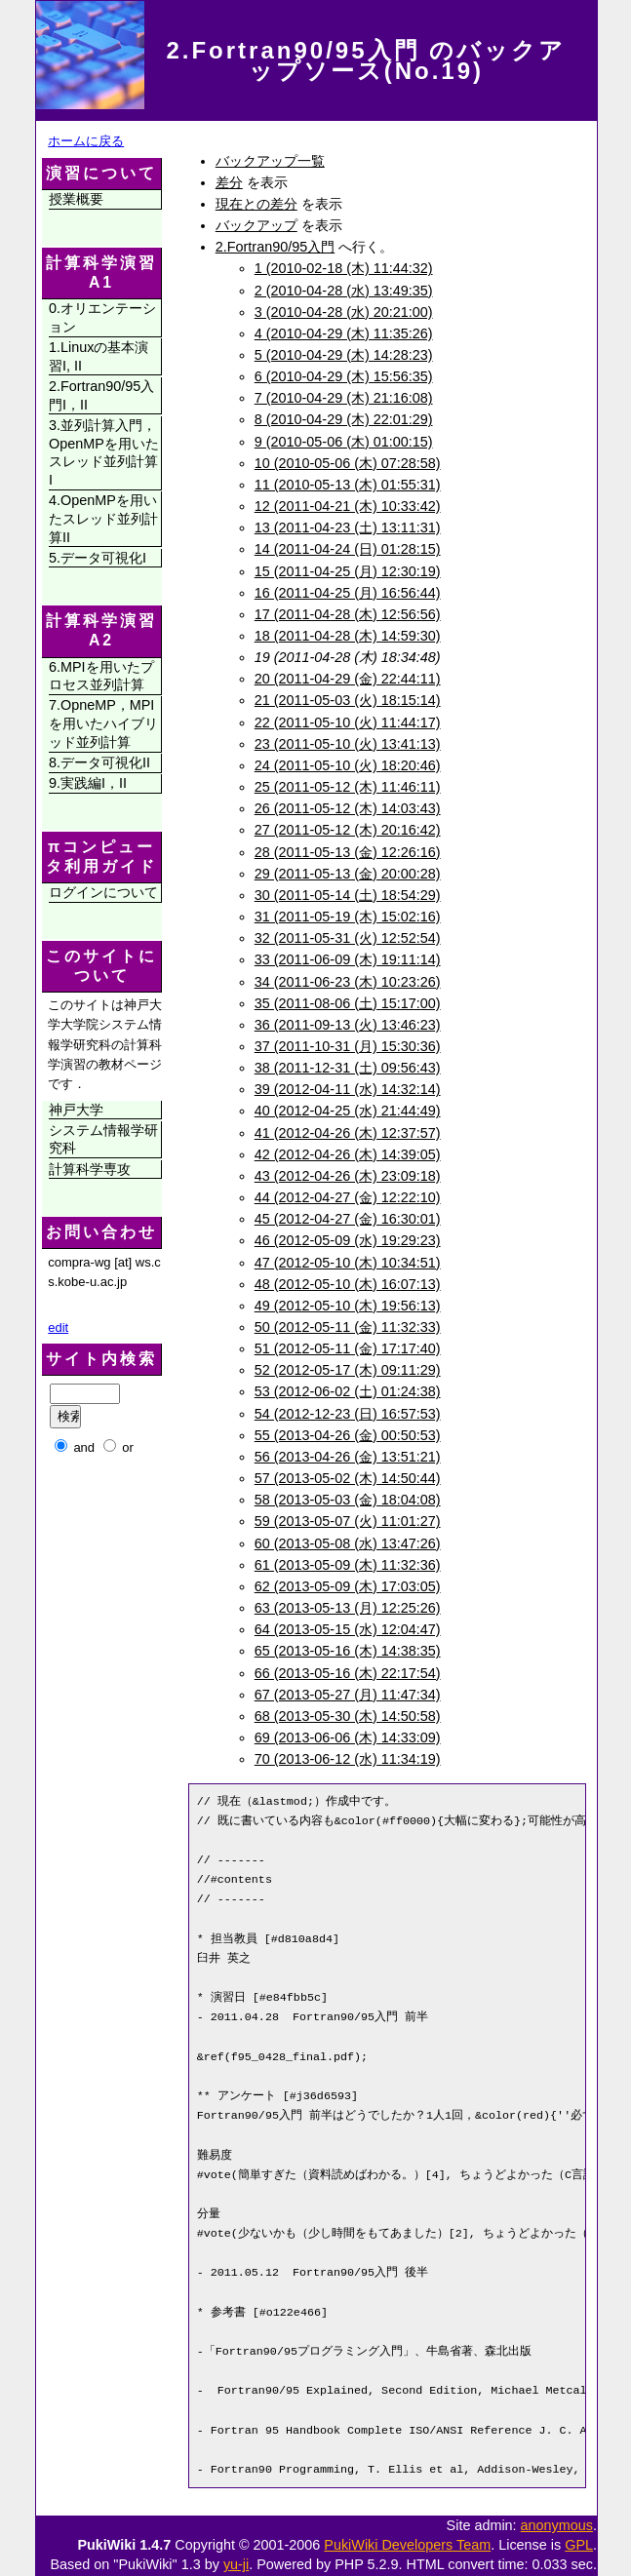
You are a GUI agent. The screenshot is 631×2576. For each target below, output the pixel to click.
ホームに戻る (86, 141)
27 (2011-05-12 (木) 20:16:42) (348, 830)
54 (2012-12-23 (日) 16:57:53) (348, 1414)
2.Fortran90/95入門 (275, 246)
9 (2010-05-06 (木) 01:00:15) (344, 441)
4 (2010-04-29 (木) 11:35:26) (344, 333)
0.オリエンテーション (102, 317)
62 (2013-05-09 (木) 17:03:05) (348, 1586)
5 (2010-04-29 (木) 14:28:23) (344, 355)
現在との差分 (256, 204)
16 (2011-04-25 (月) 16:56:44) (348, 593)
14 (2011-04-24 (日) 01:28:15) (348, 549)
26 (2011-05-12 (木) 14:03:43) (348, 808)
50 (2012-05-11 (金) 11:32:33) (348, 1327)
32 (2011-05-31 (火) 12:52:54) (348, 938)
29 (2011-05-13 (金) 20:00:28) (348, 873)
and (84, 1447)
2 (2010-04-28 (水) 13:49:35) (344, 290)
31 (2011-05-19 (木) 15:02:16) (348, 916)
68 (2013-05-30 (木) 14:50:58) (348, 1716)
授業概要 (76, 199)
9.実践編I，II (88, 783)
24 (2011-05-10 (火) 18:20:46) (348, 765)
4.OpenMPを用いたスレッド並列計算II (103, 518)
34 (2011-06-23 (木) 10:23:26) (348, 982)
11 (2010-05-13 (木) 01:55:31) (348, 484)
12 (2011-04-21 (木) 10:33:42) (348, 506)
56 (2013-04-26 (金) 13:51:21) (348, 1456)
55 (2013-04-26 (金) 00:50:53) (348, 1435)
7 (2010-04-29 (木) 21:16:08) (344, 398)
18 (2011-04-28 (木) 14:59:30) (348, 636)
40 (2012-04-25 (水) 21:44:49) (348, 1110)
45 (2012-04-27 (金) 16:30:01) (348, 1219)
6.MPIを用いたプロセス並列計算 (101, 676)
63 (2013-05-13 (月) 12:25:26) (348, 1608)
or (128, 1447)
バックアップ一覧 (270, 161)
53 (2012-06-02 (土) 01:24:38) (348, 1391)
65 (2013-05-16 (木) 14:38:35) (348, 1651)
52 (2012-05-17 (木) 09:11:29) (348, 1370)
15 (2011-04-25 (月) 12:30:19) (348, 571)
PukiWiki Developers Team (407, 2545)
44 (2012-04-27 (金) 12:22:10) (348, 1197)
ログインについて (103, 892)
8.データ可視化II (99, 762)
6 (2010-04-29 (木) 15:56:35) (344, 376)
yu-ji (236, 2564)
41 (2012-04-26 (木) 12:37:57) (348, 1133)
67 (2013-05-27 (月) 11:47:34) (348, 1694)
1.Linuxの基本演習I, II (98, 356)
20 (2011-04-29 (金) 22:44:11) (348, 678)
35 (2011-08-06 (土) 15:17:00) (348, 1003)
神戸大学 (76, 1109)
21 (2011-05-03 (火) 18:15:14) (348, 700)
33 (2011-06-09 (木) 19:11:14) (348, 959)
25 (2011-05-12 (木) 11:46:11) (348, 787)
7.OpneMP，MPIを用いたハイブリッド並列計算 (103, 723)
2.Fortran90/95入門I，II (101, 395)
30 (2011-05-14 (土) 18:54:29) (348, 895)
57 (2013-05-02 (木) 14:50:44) (348, 1478)
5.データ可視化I (97, 558)
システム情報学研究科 (103, 1139)
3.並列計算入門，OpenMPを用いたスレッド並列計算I (104, 452)
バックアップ (256, 225)
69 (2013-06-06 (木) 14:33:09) (348, 1737)
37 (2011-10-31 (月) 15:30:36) (348, 1046)
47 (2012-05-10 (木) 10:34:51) (348, 1262)
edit (58, 1327)
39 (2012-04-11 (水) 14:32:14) (348, 1089)
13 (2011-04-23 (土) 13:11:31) (348, 527)
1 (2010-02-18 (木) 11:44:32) (344, 268)
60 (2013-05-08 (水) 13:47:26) (348, 1543)
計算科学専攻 (90, 1169)
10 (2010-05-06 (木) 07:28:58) (348, 463)
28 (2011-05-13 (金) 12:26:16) (348, 852)
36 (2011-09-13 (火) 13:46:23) (348, 1025)
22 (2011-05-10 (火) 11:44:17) (348, 722)
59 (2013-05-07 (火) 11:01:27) (348, 1521)
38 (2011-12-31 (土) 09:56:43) (348, 1067)
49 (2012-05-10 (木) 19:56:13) (348, 1305)
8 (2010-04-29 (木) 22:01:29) (344, 419)
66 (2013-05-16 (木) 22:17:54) (348, 1673)
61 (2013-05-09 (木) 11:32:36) (348, 1565)
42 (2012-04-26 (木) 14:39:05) (348, 1154)
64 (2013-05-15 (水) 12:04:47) (348, 1629)
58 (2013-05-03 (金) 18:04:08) (348, 1499)
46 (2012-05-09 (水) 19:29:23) (348, 1240)
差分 (229, 182)
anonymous (557, 2525)
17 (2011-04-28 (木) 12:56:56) (348, 614)
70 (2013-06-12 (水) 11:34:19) (348, 1759)
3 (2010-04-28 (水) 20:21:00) (344, 312)
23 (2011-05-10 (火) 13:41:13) (348, 744)
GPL (579, 2545)
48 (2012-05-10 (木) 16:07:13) (348, 1284)
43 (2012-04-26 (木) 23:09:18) (348, 1176)
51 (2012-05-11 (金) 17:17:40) (348, 1348)
